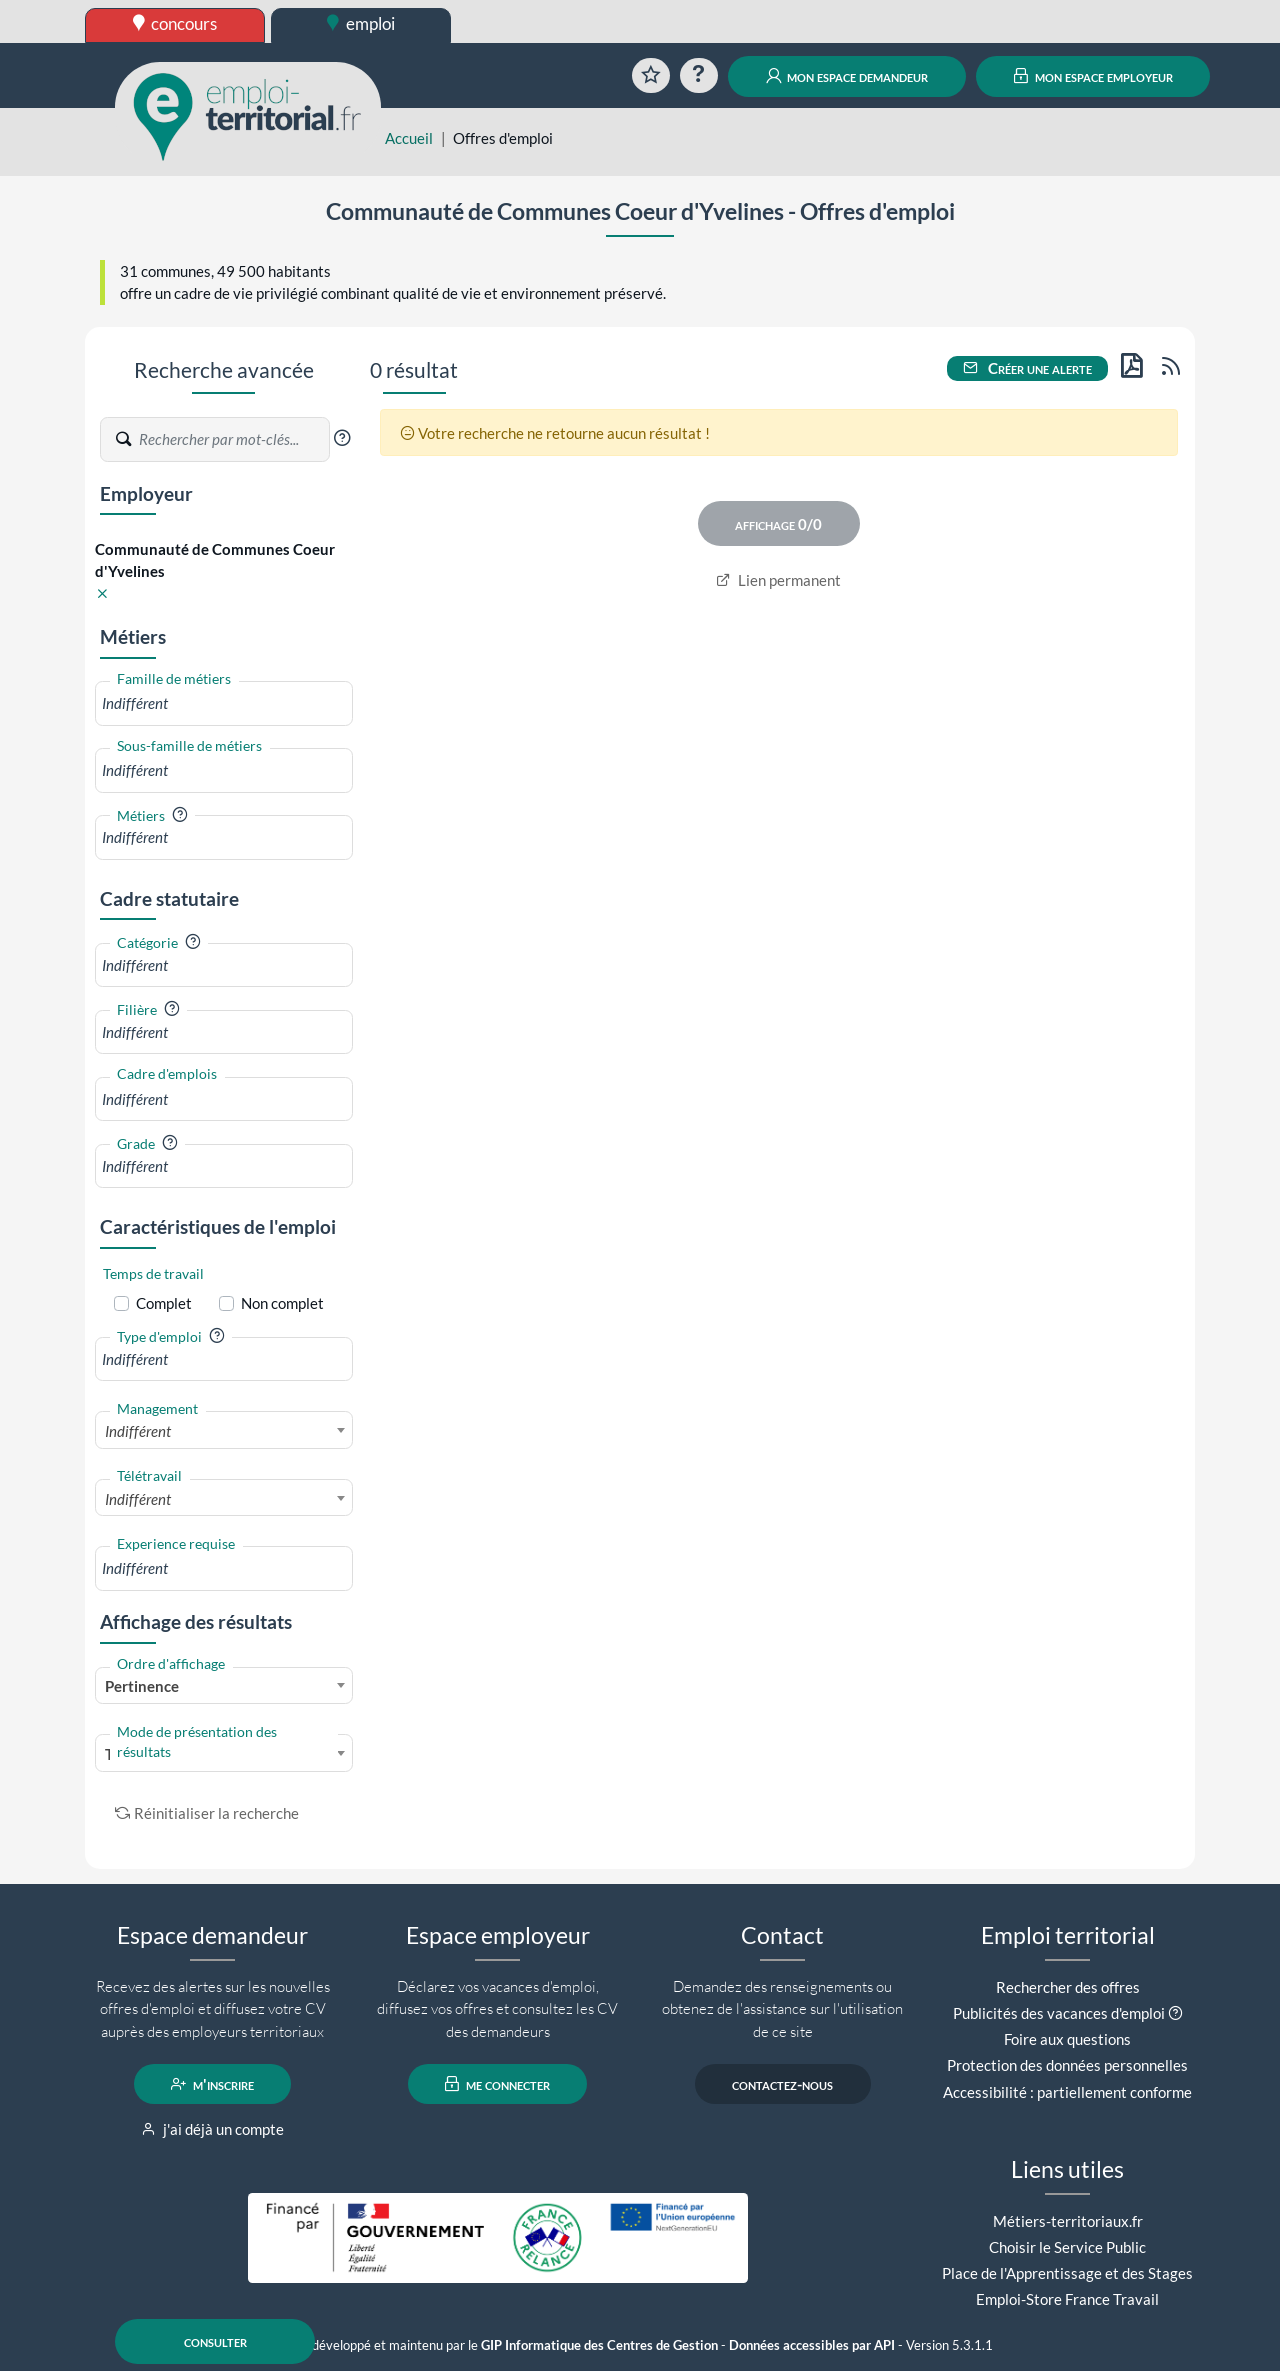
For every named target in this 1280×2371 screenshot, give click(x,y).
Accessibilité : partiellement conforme (1067, 2092)
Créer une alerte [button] (1028, 368)
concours (175, 23)
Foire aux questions (1067, 2039)
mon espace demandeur (847, 76)
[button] (342, 438)
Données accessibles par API (812, 2345)
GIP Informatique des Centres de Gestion (599, 2345)
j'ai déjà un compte (212, 2129)
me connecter (497, 2084)
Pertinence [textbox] (142, 1686)
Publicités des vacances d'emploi (1059, 2013)
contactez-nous (782, 2084)
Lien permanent (778, 580)
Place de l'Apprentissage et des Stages (1067, 2273)
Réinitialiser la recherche (207, 1813)
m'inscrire (212, 2084)
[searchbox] (224, 703)
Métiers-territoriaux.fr (1068, 2221)
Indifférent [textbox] (138, 1431)
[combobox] (224, 703)
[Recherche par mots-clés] (233, 440)
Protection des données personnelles (1067, 2065)
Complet (164, 1303)
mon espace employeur (1093, 76)
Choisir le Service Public (1067, 2247)
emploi (361, 23)
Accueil (409, 138)
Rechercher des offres (1068, 1987)
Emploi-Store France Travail (1067, 2299)
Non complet (282, 1303)
